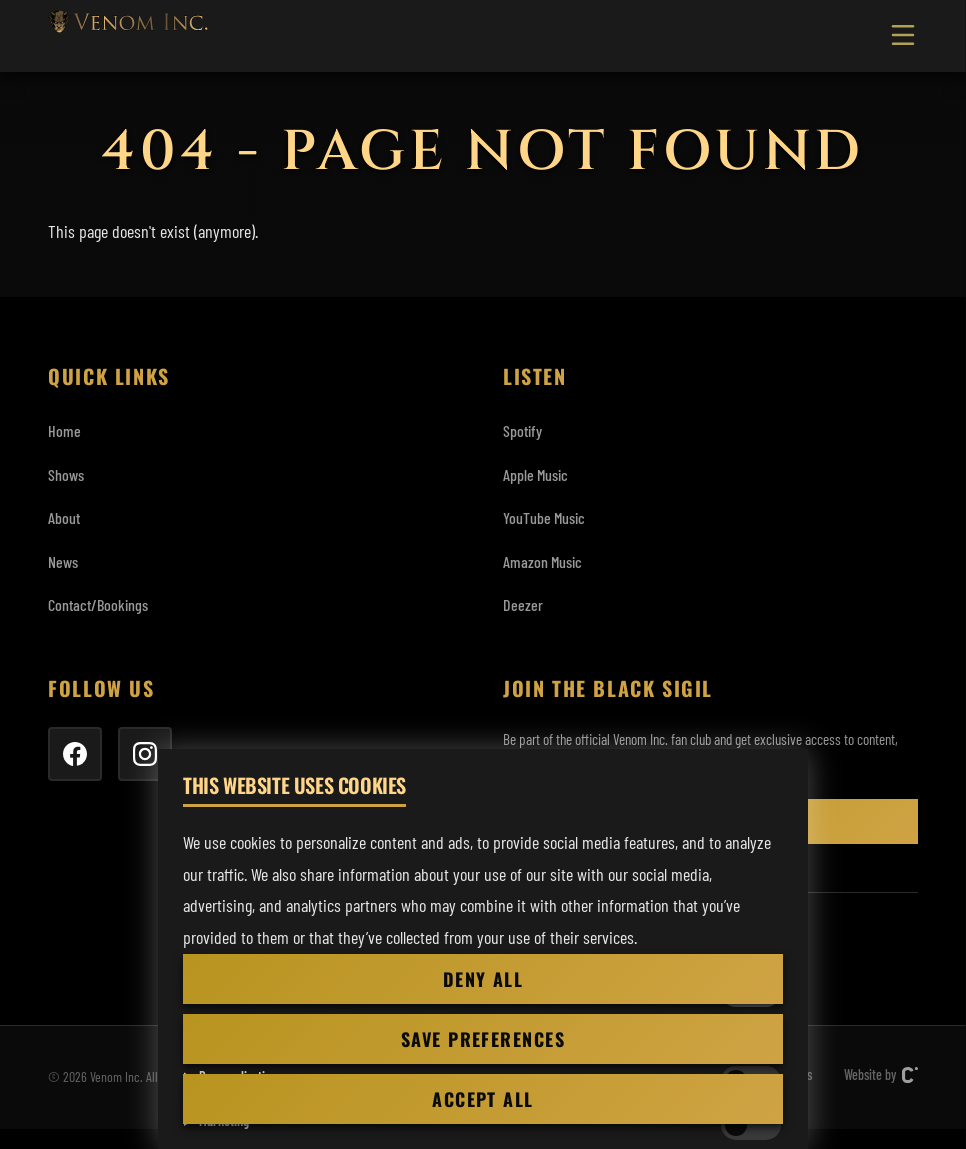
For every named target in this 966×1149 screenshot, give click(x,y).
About (64, 517)
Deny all (483, 979)
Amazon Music (542, 561)
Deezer (523, 604)
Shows (66, 474)
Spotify (522, 430)
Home (64, 430)
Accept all (482, 1099)
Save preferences (483, 1039)
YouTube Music (544, 517)
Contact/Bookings (98, 604)
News (63, 561)
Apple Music (535, 474)
